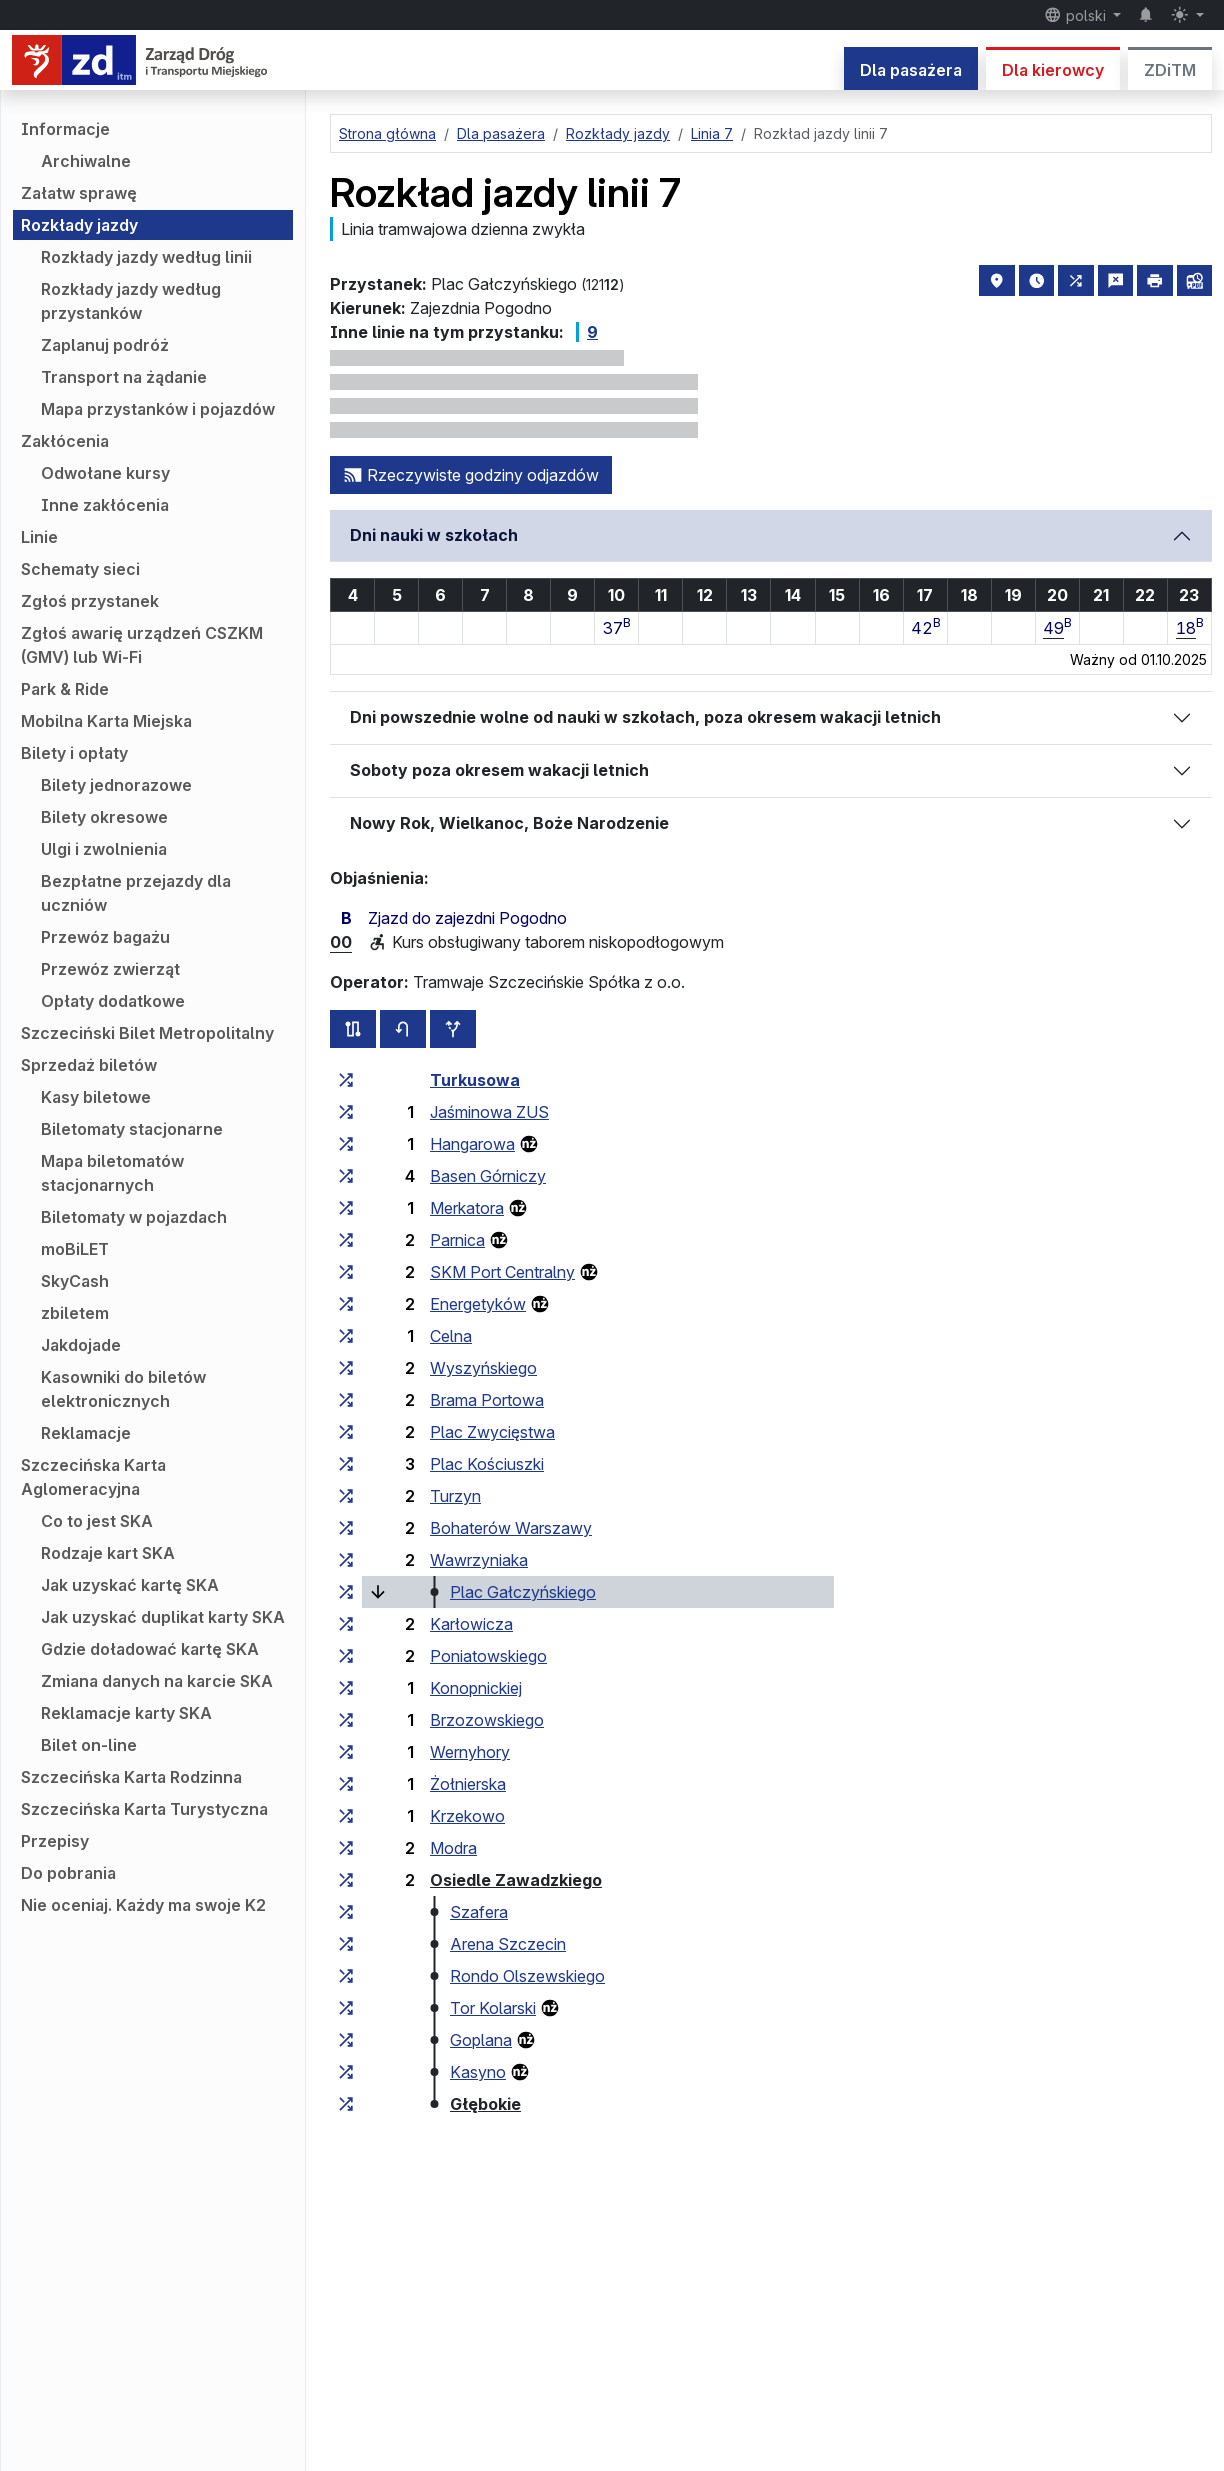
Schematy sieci (80, 569)
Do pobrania (68, 1873)
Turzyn (455, 1496)
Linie (39, 537)
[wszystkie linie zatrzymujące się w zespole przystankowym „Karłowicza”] (346, 1624)
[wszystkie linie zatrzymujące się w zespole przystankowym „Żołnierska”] (346, 1784)
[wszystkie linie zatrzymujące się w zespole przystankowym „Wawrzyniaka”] (346, 1560)
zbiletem (75, 1313)
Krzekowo (467, 1816)
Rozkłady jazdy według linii (146, 257)
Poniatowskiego (488, 1656)
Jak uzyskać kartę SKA (130, 1585)
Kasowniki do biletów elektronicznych (123, 1389)
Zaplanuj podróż (105, 345)
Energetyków (478, 1304)
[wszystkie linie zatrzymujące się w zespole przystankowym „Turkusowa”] (346, 1080)
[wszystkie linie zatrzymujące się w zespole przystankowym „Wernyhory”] (346, 1752)
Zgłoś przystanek (90, 601)
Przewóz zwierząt (110, 969)
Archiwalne (86, 161)
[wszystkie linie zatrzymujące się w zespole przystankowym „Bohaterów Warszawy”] (346, 1528)
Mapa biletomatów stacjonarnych (112, 1173)
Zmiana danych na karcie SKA (157, 1681)
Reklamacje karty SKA (126, 1713)
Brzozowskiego (487, 1720)
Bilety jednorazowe (116, 785)
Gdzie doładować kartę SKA (150, 1649)
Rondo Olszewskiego (527, 1976)
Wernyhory (470, 1752)
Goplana (481, 2040)
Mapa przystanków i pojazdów (158, 409)
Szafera (479, 1912)
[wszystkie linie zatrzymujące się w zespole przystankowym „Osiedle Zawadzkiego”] (346, 1880)
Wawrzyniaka (479, 1560)
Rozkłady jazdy (79, 225)
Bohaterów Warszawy (511, 1528)
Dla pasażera (911, 70)
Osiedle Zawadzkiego (516, 1880)
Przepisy (55, 1841)
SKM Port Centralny (502, 1272)
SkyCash (75, 1281)
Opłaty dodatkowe (113, 1001)
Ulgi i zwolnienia (104, 849)
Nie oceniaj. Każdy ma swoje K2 (143, 1905)
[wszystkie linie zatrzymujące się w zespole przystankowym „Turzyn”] (346, 1496)
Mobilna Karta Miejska (106, 721)
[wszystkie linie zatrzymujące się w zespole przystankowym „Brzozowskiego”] (346, 1720)
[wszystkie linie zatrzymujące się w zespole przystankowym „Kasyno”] (346, 2072)
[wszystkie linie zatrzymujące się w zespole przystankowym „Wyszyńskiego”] (346, 1368)
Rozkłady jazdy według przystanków (131, 301)
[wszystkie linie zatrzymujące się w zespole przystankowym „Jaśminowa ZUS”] (346, 1112)
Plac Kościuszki (487, 1464)
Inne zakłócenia (105, 505)
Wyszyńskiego (483, 1368)
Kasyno (478, 2072)
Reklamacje (86, 1433)
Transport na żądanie (124, 377)
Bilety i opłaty (74, 753)
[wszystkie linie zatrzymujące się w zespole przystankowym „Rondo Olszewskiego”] (346, 1976)
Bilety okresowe (104, 817)
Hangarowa (472, 1144)
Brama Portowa (487, 1400)
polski (1077, 15)
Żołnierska (468, 1784)
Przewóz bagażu (105, 937)
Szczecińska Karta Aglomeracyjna (93, 1477)
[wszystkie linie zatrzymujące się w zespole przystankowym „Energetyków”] (346, 1304)
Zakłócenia (65, 441)
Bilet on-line (89, 1745)
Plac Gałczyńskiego (523, 1592)
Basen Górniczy (488, 1176)
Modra (453, 1848)
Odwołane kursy (105, 473)
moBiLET (75, 1249)
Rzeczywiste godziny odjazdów (471, 475)
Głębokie (485, 2104)
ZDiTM (1170, 70)
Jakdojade (81, 1345)
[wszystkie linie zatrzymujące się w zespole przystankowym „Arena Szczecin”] (346, 1944)
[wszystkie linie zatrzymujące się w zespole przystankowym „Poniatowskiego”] (346, 1656)
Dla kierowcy (1053, 70)
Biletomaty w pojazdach (134, 1217)
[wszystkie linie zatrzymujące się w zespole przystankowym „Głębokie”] (346, 2104)
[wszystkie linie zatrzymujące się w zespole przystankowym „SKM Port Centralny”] (346, 1272)
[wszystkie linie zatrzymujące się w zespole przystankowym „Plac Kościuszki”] (346, 1464)
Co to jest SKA (97, 1521)
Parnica (457, 1240)
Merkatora (467, 1208)
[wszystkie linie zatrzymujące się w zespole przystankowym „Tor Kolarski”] (346, 2008)
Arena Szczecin (508, 1944)
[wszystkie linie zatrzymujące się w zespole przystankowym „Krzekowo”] (346, 1816)
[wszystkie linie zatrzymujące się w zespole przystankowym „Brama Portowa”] (346, 1400)
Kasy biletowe (96, 1097)
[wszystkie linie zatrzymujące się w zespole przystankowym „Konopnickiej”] (346, 1688)
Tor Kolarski (493, 2008)
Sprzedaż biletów (89, 1065)
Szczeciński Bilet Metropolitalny (147, 1033)
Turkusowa (475, 1080)
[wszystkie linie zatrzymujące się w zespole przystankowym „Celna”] (346, 1336)
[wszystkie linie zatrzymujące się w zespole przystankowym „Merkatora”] (346, 1208)
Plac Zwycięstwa (492, 1432)
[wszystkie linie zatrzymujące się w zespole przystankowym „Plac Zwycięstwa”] (346, 1432)
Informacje (65, 129)
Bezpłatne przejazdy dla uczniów (136, 893)
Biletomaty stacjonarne (132, 1129)
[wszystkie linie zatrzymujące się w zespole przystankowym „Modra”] (346, 1848)
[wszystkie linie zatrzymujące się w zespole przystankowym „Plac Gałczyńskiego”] (346, 1592)
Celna (451, 1336)
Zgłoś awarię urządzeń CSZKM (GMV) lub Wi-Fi (142, 645)
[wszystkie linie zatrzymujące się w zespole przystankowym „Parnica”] (346, 1240)
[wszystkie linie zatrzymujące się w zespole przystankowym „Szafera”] (346, 1912)
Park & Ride (65, 689)
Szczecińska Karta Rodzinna (131, 1777)
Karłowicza (471, 1624)
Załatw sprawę (79, 193)
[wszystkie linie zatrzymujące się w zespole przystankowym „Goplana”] (346, 2040)
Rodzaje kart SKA (108, 1553)
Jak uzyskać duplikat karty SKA (163, 1617)
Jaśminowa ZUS (489, 1112)
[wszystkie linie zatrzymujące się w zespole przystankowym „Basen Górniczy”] (346, 1176)
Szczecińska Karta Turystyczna (144, 1809)
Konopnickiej (476, 1688)
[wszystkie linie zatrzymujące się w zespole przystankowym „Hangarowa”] (346, 1144)
